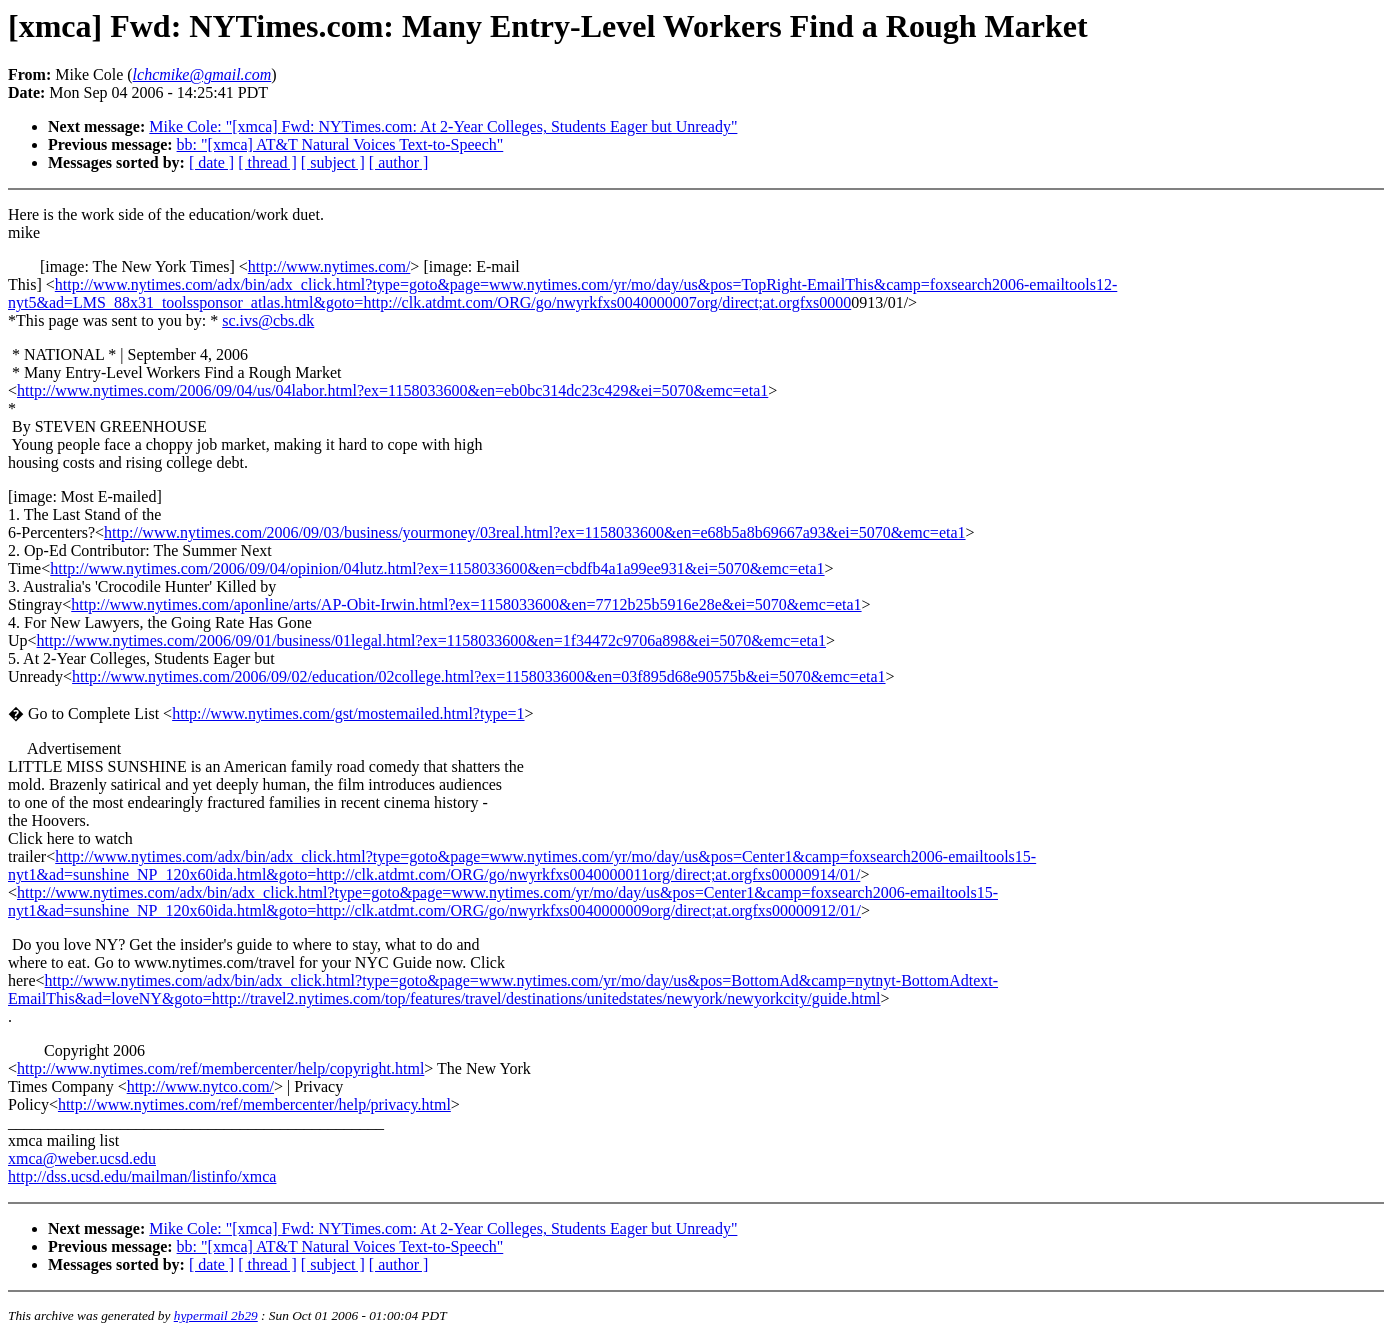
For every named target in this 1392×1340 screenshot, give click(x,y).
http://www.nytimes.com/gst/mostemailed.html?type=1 (348, 713)
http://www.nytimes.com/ (329, 266)
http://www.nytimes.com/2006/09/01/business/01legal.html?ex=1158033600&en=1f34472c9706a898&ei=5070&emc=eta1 (431, 640)
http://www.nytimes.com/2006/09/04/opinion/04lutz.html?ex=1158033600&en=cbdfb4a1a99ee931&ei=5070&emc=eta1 (437, 568)
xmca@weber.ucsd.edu (82, 1158)
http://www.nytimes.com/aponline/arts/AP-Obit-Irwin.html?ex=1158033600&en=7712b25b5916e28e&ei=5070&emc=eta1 (466, 604)
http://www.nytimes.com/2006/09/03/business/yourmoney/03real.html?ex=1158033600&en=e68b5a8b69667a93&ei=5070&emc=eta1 (534, 532)
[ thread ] (267, 162)
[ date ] (211, 162)
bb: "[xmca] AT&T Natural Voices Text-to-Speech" (340, 144)
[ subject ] (333, 162)
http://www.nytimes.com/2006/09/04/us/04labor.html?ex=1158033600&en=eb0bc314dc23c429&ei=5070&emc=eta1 (392, 390)
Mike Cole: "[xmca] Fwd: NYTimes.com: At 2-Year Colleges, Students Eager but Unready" (443, 126)
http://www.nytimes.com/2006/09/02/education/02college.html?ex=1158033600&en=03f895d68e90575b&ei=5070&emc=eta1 (478, 676)
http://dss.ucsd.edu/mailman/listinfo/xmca (142, 1176)
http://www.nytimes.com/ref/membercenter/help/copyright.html (220, 1068)
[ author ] (399, 162)
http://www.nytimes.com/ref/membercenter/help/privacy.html (254, 1104)
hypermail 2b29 (216, 1315)
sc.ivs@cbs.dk (268, 320)
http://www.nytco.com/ (200, 1086)
